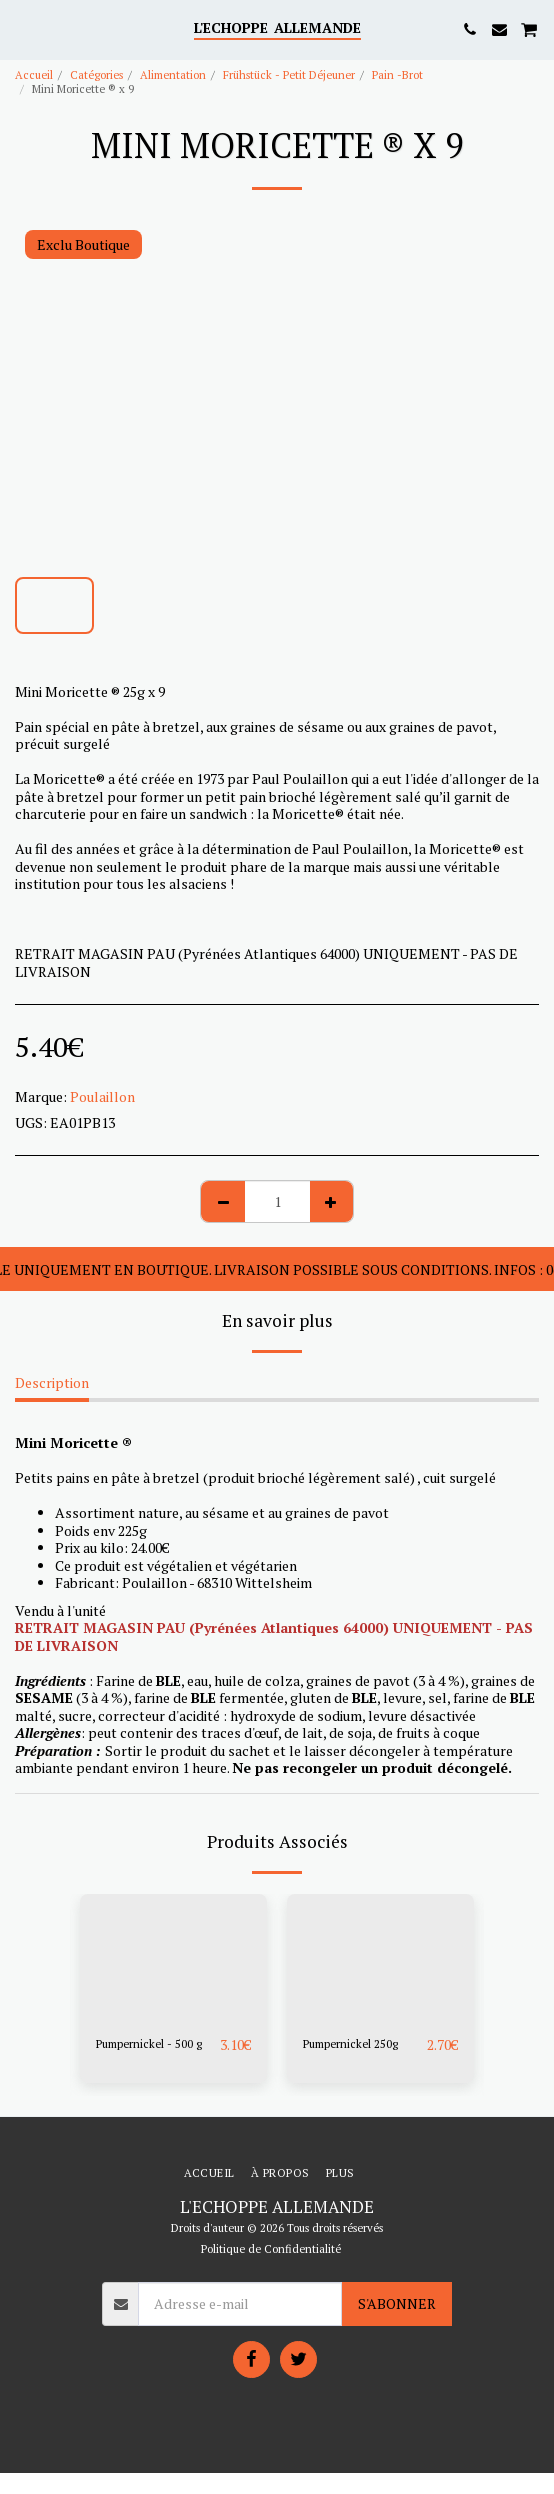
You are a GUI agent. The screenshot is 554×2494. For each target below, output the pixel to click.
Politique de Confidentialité (271, 2248)
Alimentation (173, 74)
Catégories (96, 74)
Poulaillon (102, 1096)
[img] (173, 1956)
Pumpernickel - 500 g (149, 2043)
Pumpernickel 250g (350, 2043)
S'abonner (397, 2303)
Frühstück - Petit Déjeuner (289, 74)
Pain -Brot (397, 74)
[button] (22, 28)
